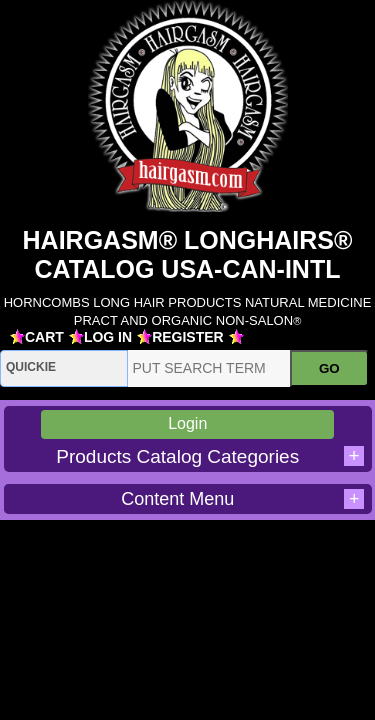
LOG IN (108, 337)
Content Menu (242, 499)
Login (187, 423)
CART (44, 337)
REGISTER (188, 337)
